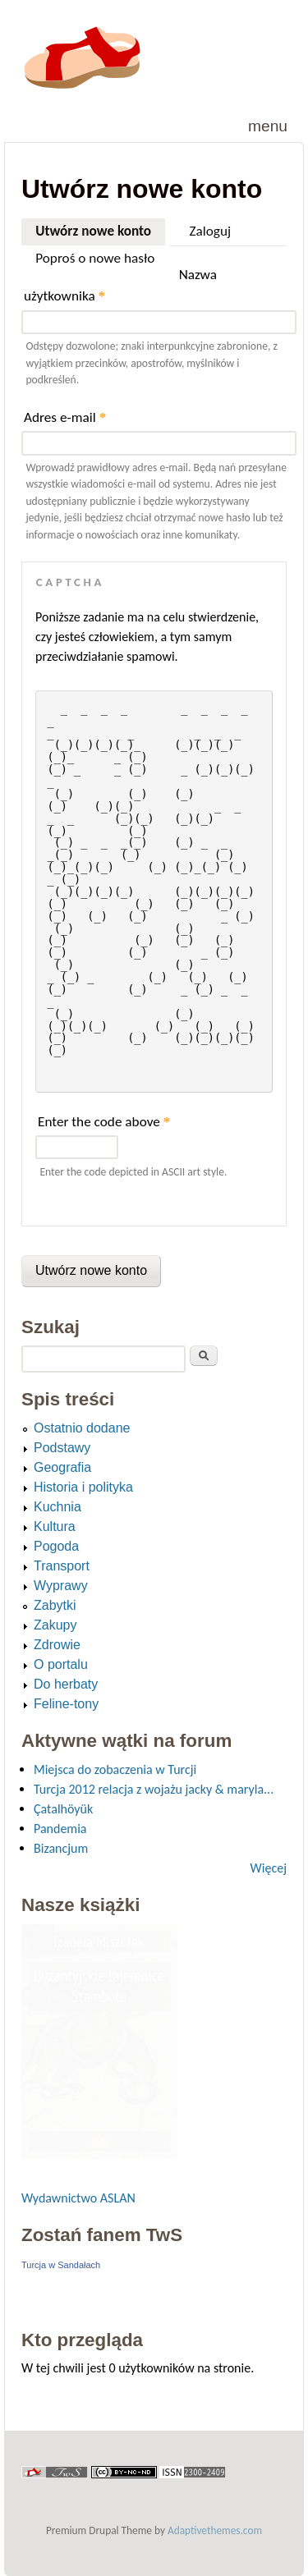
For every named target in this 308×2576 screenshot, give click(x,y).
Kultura (55, 1526)
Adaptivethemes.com (215, 2530)
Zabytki (55, 1605)
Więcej (269, 1868)
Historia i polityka (83, 1487)
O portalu (61, 1664)
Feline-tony (66, 1704)
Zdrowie (57, 1645)
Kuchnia (57, 1507)
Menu (267, 126)
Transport (62, 1566)
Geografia (62, 1467)
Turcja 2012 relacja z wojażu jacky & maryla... (154, 1789)
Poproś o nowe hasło (94, 258)
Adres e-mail (65, 417)
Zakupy (55, 1625)
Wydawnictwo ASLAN (78, 2198)
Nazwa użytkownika (120, 285)
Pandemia (60, 1828)
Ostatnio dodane (82, 1428)
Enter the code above (104, 1121)
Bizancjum (61, 1848)
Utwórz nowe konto (100, 229)
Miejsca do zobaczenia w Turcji (115, 1769)
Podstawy (62, 1448)
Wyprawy (61, 1586)
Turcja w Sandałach (60, 2265)
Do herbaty (66, 1684)
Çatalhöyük (63, 1809)
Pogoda (56, 1546)
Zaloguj (211, 231)
